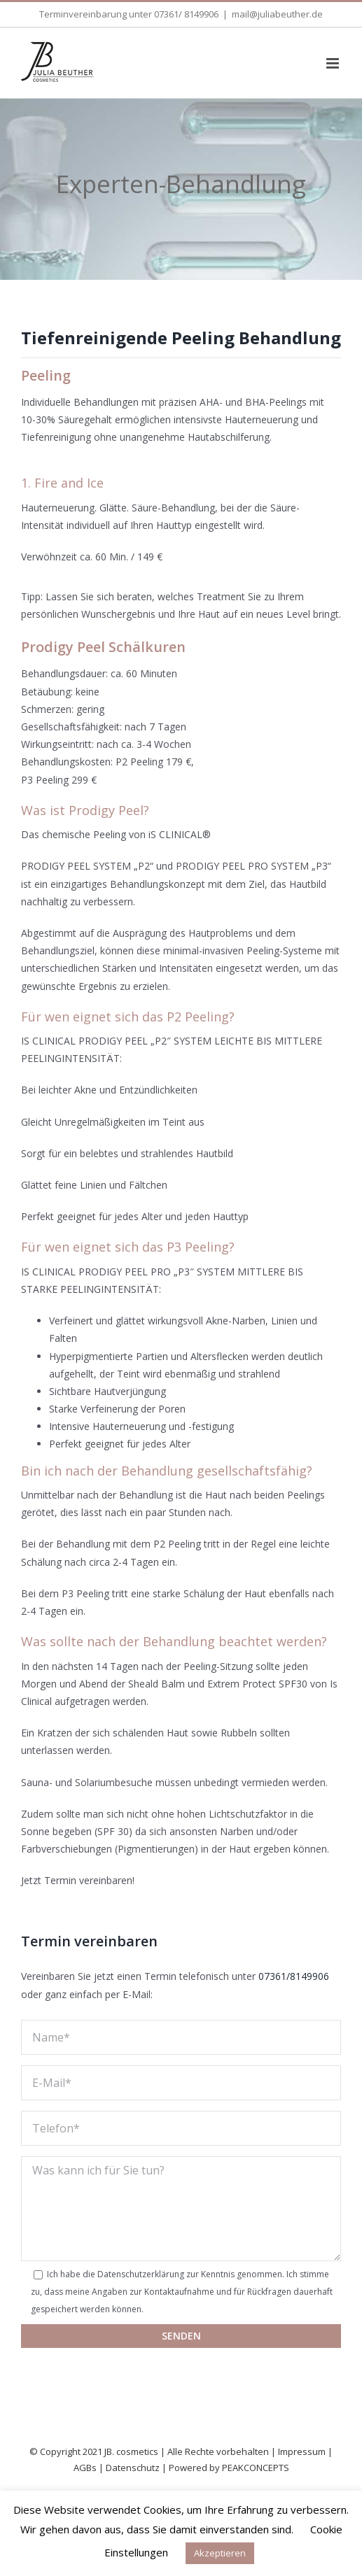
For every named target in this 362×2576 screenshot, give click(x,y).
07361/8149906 (293, 1976)
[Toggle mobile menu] (333, 63)
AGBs (85, 2467)
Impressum (302, 2451)
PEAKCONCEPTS (255, 2467)
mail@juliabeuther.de (277, 14)
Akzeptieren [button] (220, 2553)
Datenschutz (133, 2467)
